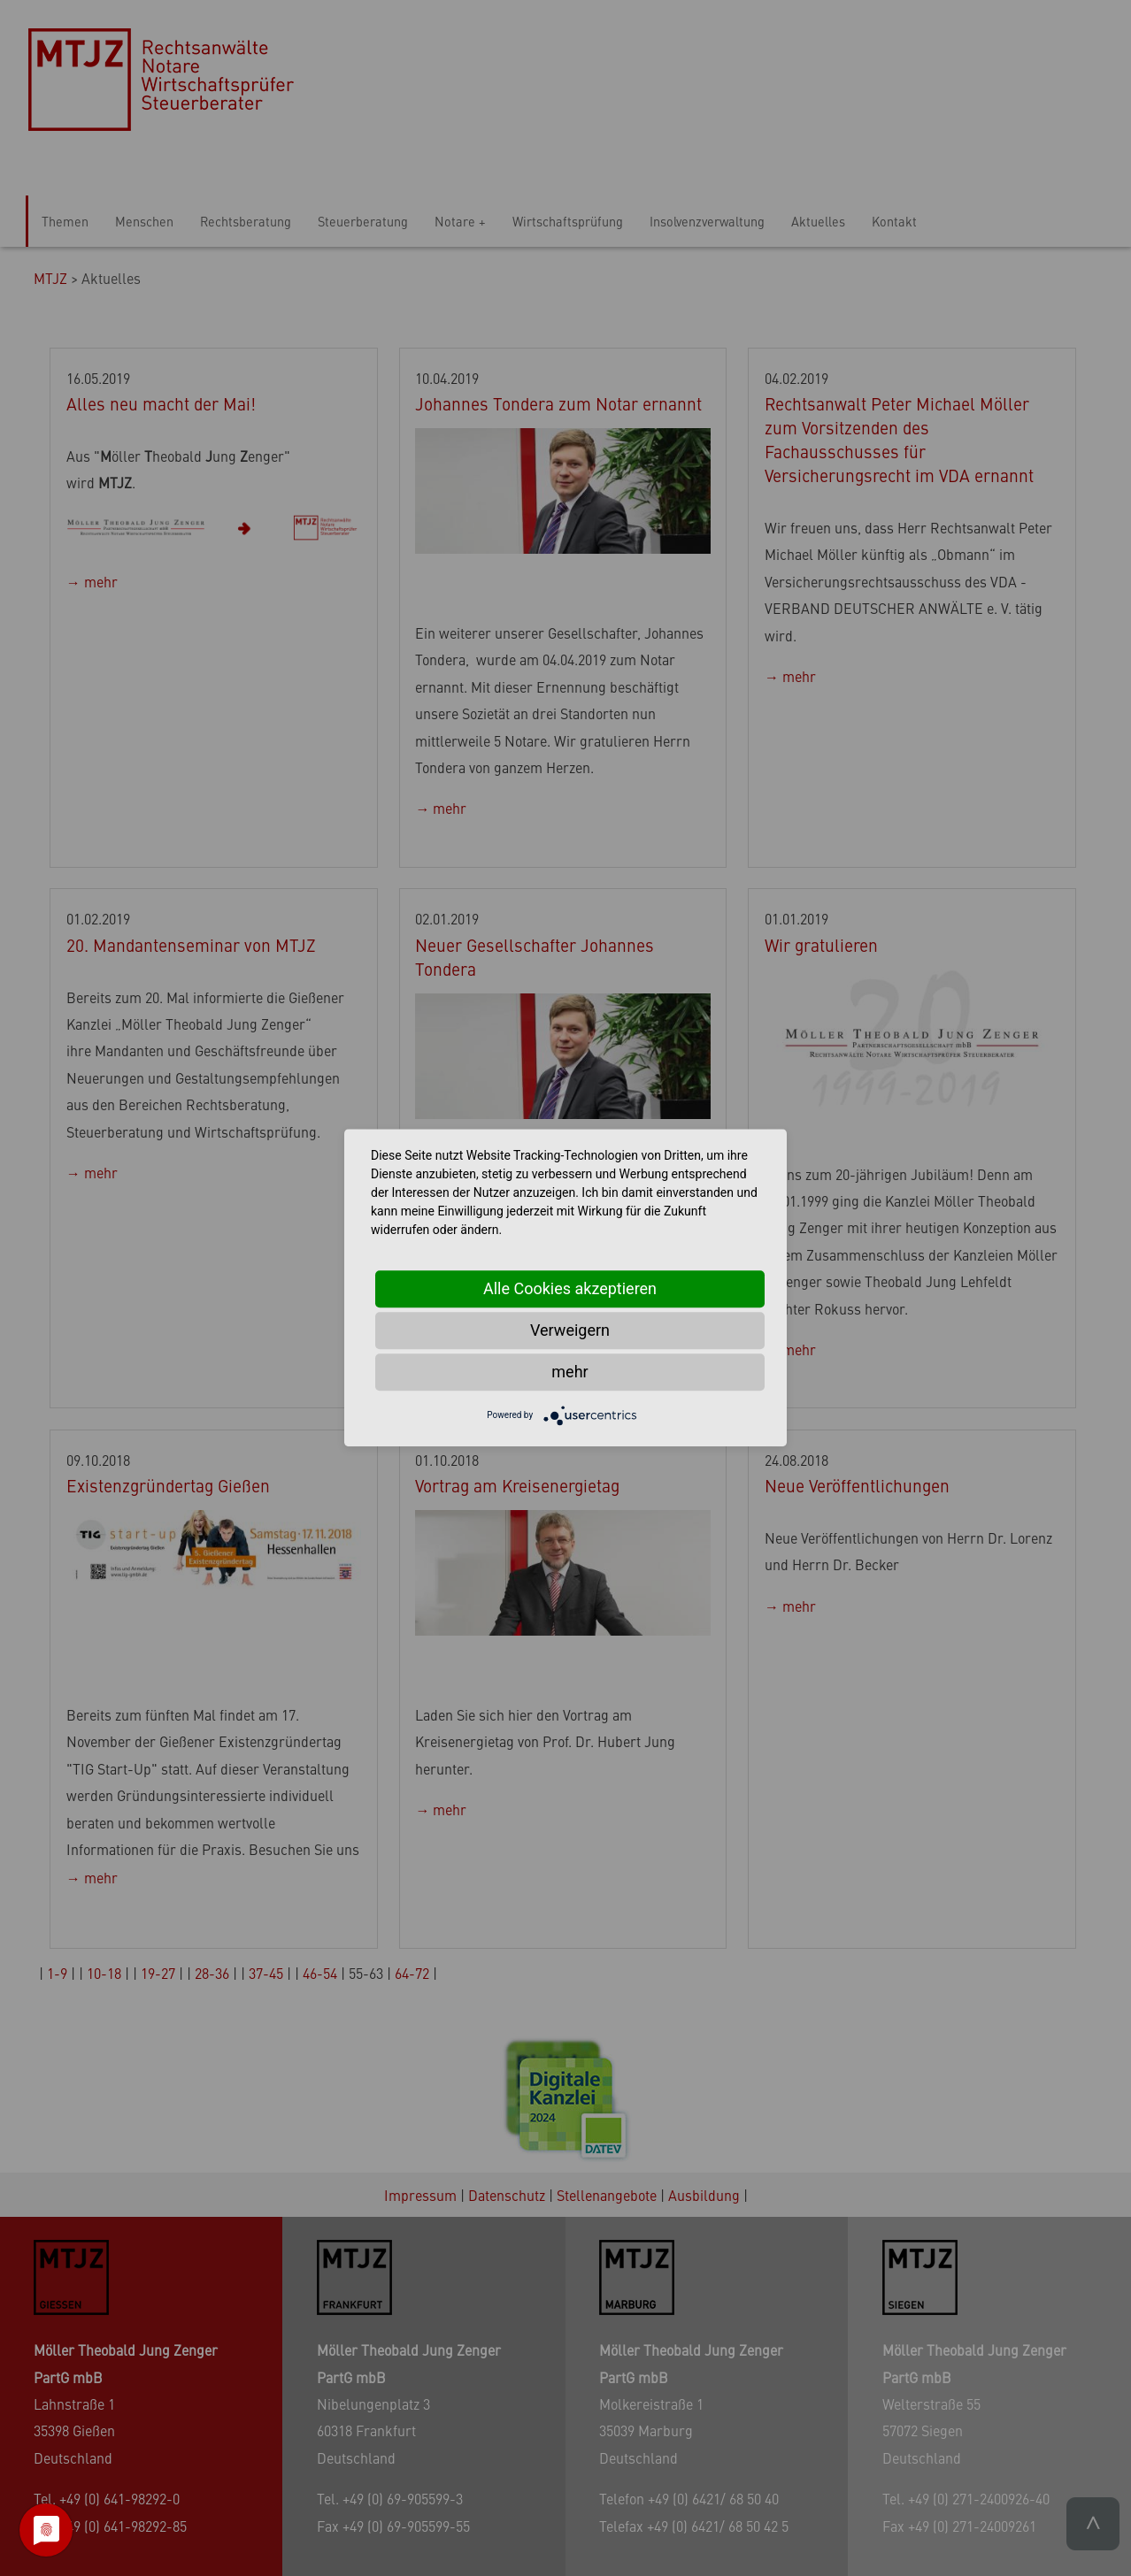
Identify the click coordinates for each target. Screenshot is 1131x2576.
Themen (65, 221)
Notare (455, 221)
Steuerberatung (363, 221)
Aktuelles (818, 221)
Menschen (144, 221)
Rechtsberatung (245, 221)
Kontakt (894, 221)
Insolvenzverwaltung (707, 221)
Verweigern (570, 1330)
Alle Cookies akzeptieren (570, 1288)
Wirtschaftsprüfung (567, 221)
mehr (569, 1371)
